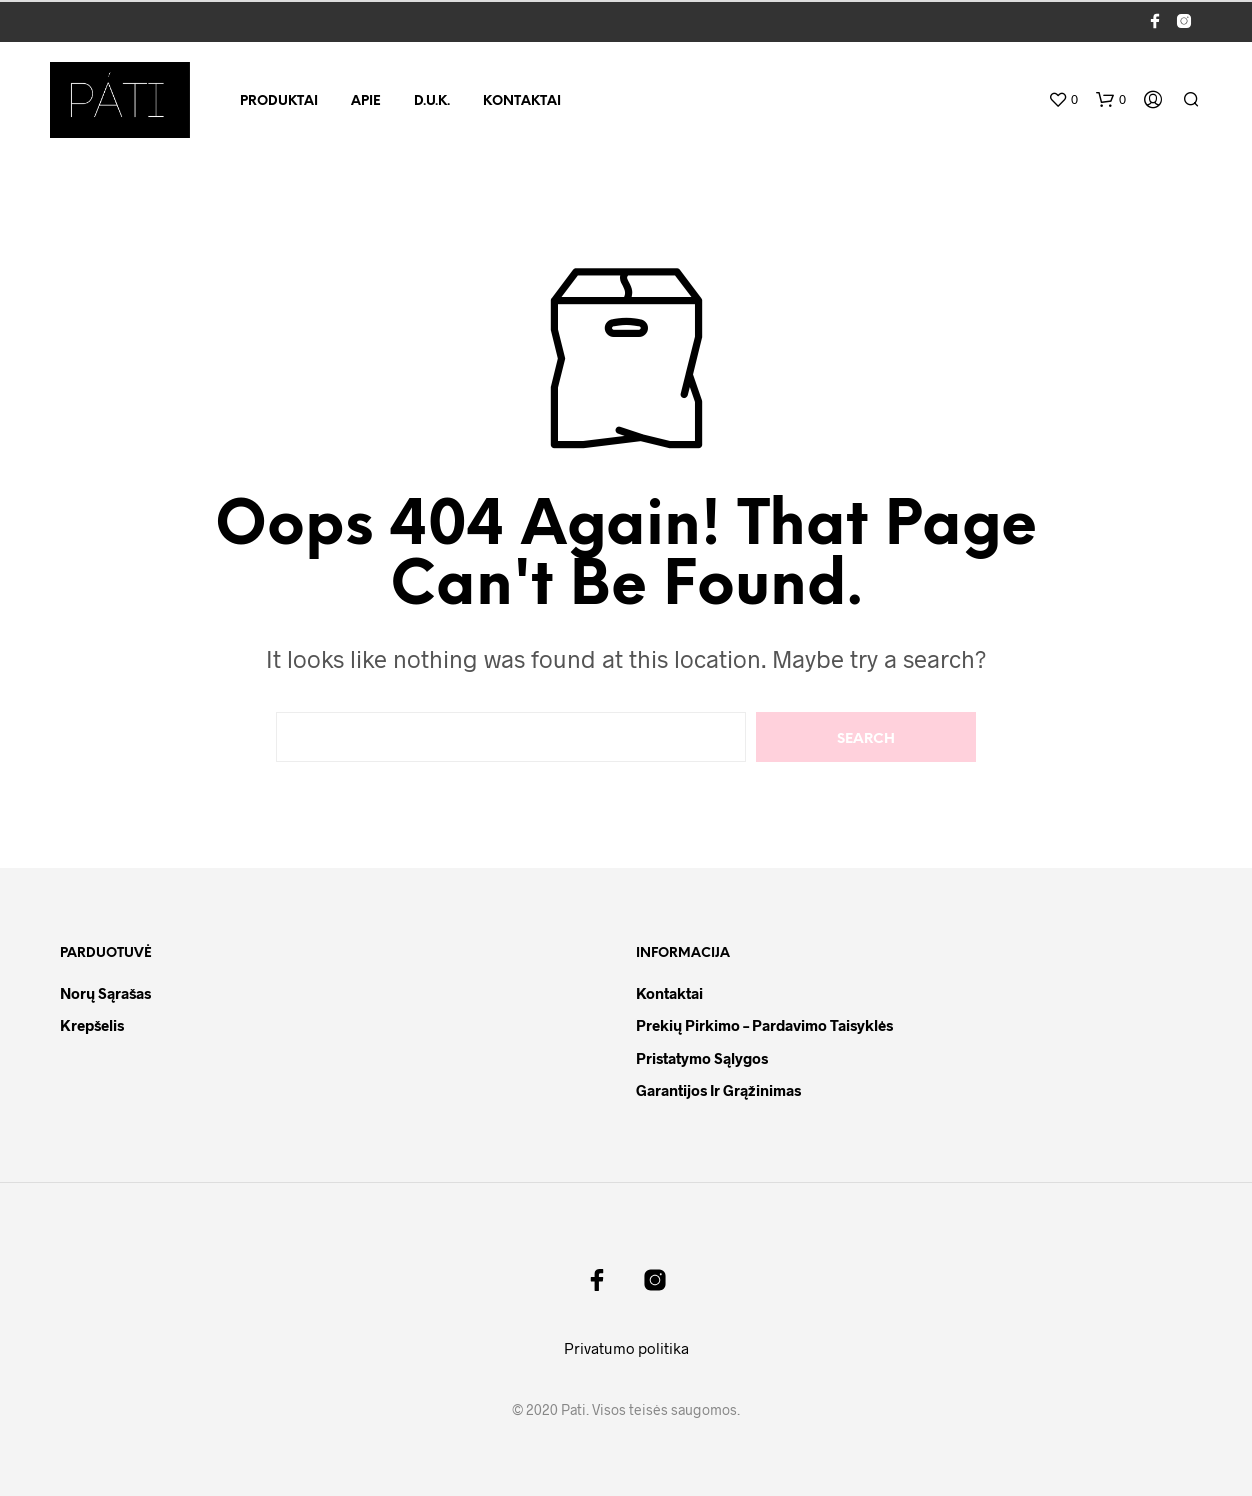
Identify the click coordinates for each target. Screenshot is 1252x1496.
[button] (1063, 100)
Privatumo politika (626, 1348)
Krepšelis (92, 1025)
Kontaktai (522, 101)
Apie (366, 101)
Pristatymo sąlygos (702, 1058)
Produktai (279, 101)
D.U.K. (432, 101)
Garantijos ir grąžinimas (718, 1090)
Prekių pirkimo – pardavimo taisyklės (764, 1025)
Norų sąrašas (105, 993)
